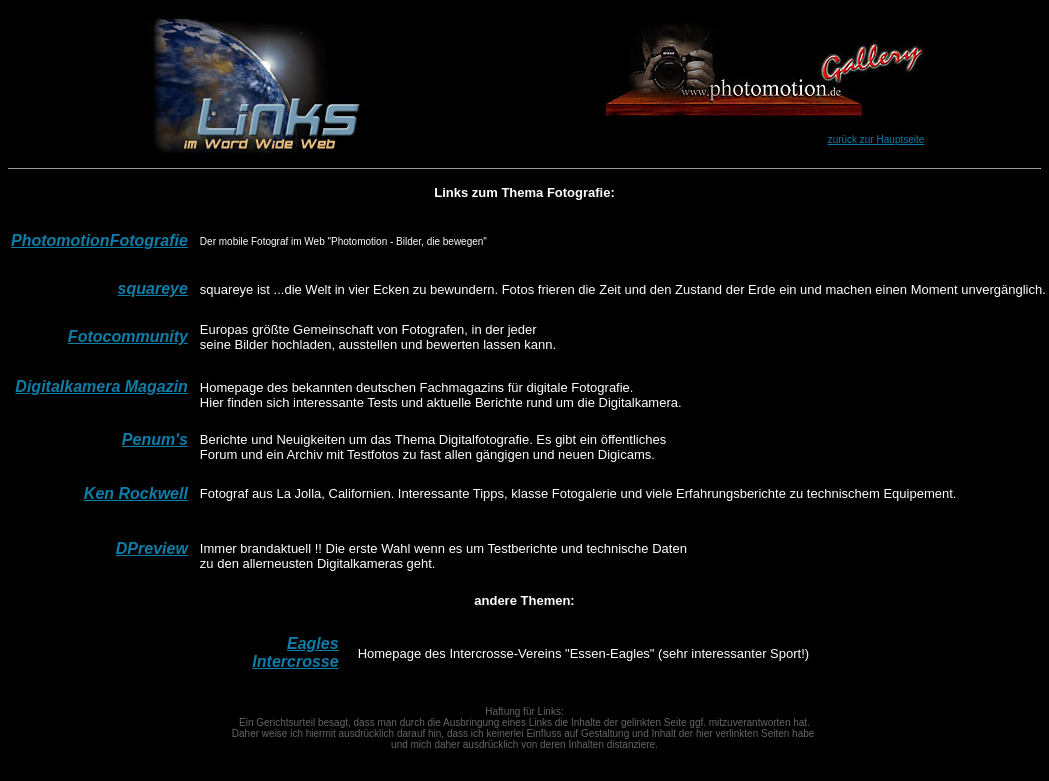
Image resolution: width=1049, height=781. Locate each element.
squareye (153, 288)
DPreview (152, 548)
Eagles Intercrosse (295, 652)
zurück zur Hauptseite (876, 139)
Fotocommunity (128, 336)
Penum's (155, 439)
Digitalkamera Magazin (101, 386)
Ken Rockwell (136, 493)
